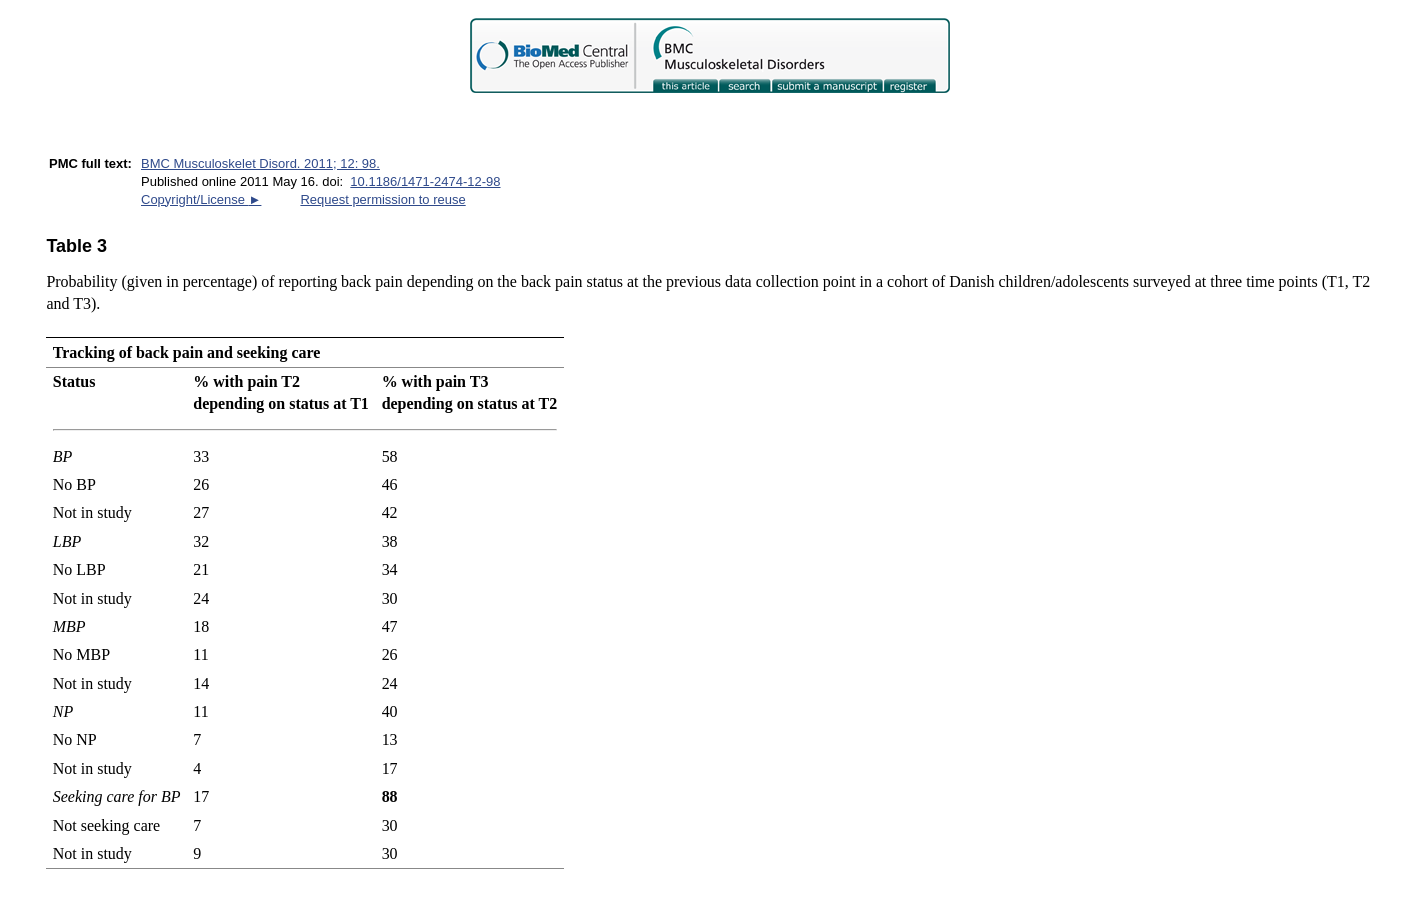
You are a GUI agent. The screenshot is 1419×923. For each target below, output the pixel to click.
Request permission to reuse (382, 199)
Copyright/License (201, 199)
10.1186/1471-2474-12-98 (425, 181)
